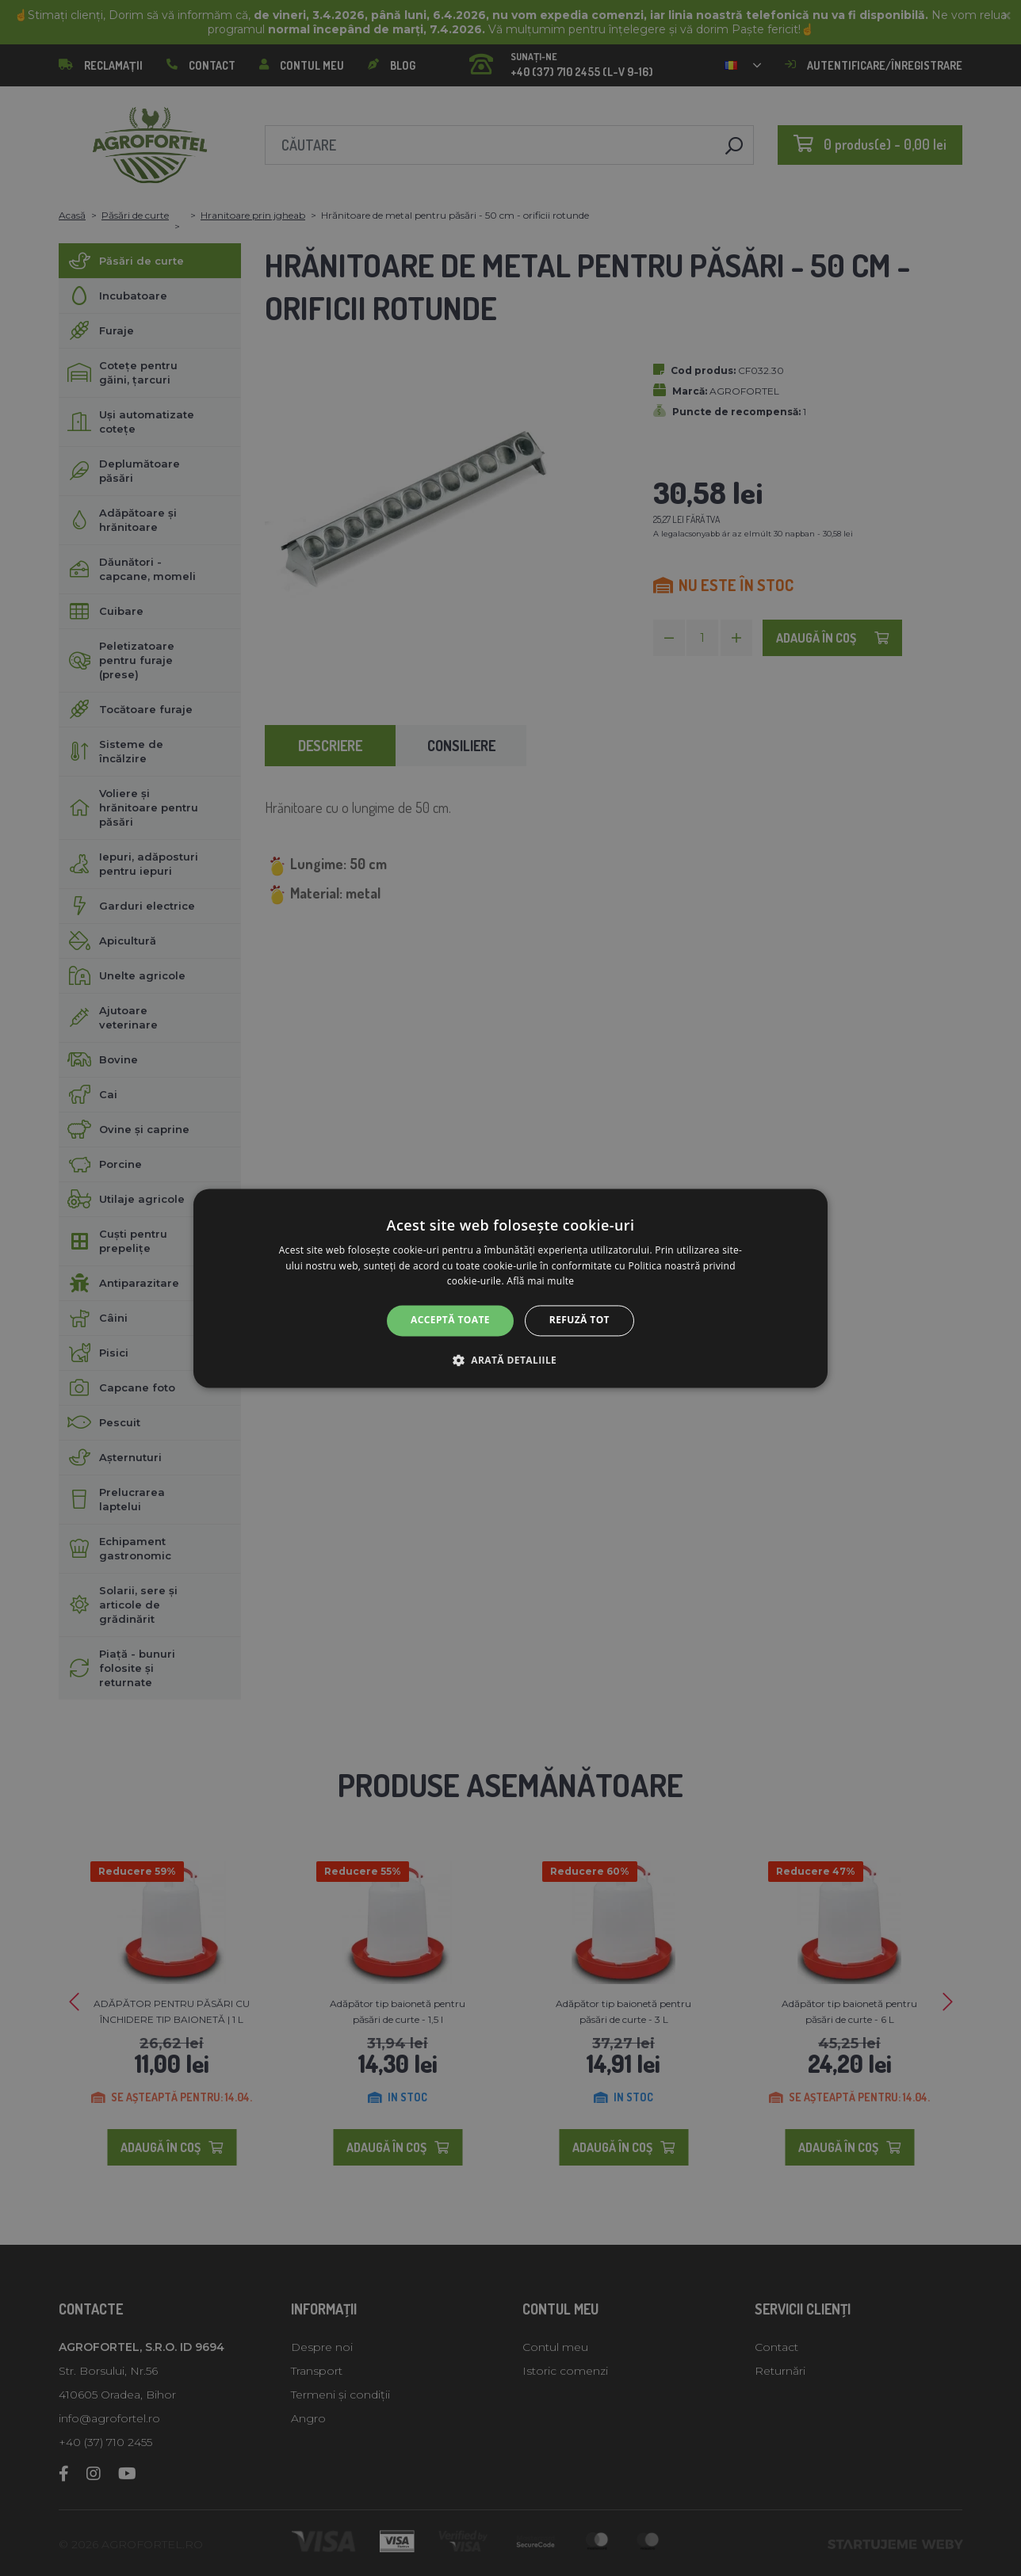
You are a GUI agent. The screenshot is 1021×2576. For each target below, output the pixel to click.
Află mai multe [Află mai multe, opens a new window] (540, 1281)
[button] (510, 1360)
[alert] (510, 1288)
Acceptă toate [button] (450, 1320)
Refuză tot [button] (579, 1320)
